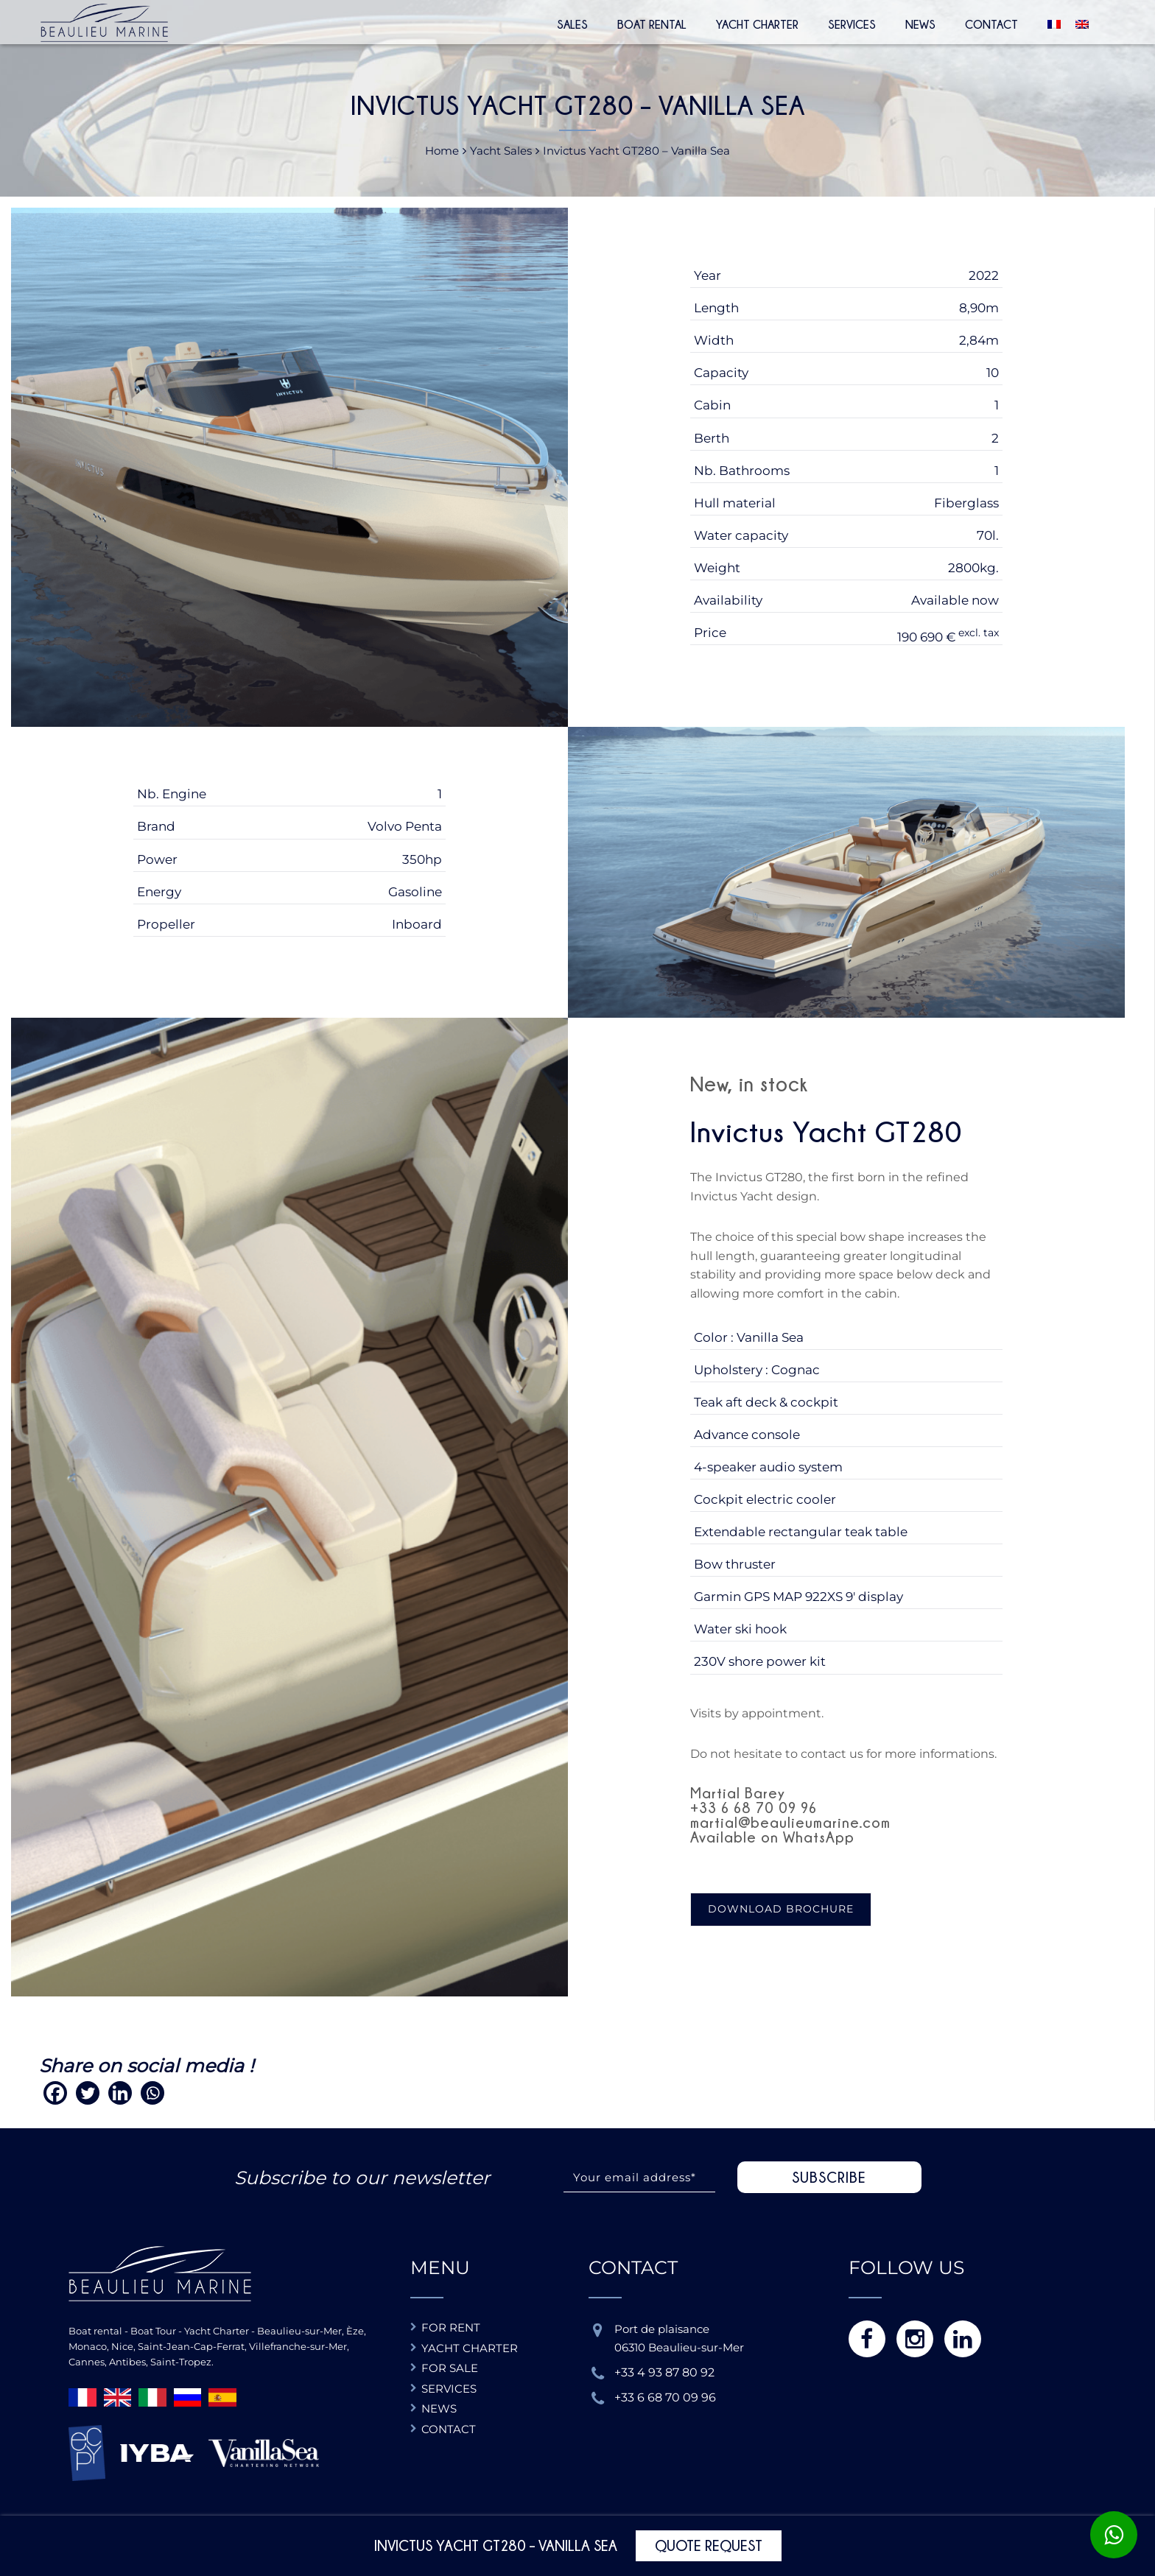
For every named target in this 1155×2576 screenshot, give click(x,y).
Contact (991, 24)
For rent (450, 2327)
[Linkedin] (120, 2093)
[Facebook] (55, 2093)
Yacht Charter (757, 24)
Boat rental (652, 24)
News (920, 24)
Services (852, 24)
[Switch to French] (1050, 22)
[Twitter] (87, 2093)
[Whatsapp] (152, 2093)
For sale (449, 2368)
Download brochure (781, 1908)
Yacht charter (469, 2348)
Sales (572, 24)
